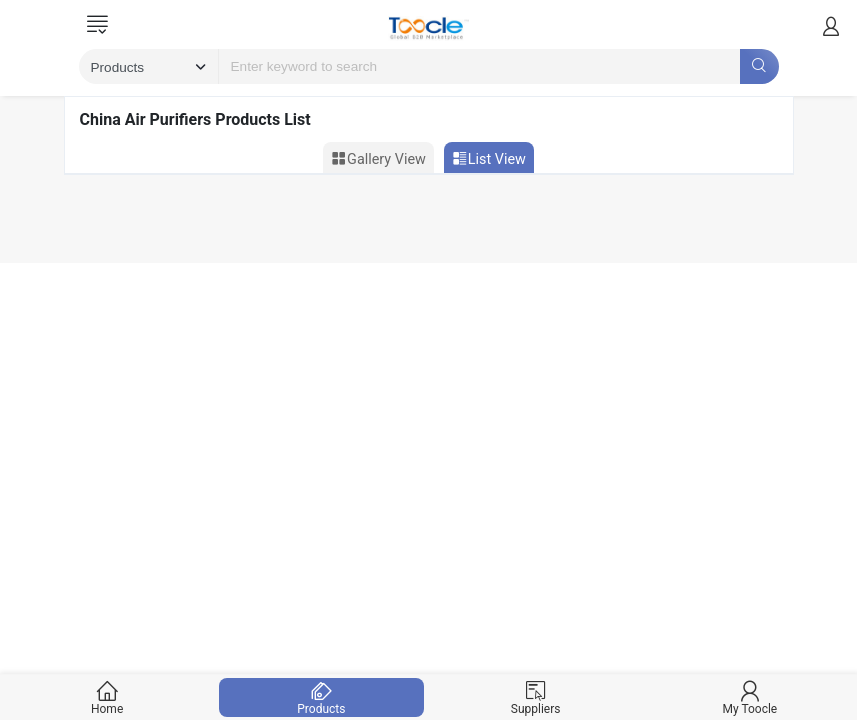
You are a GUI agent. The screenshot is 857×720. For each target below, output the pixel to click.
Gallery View (378, 159)
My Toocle (749, 697)
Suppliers (535, 697)
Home (107, 697)
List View (489, 159)
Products (321, 697)
